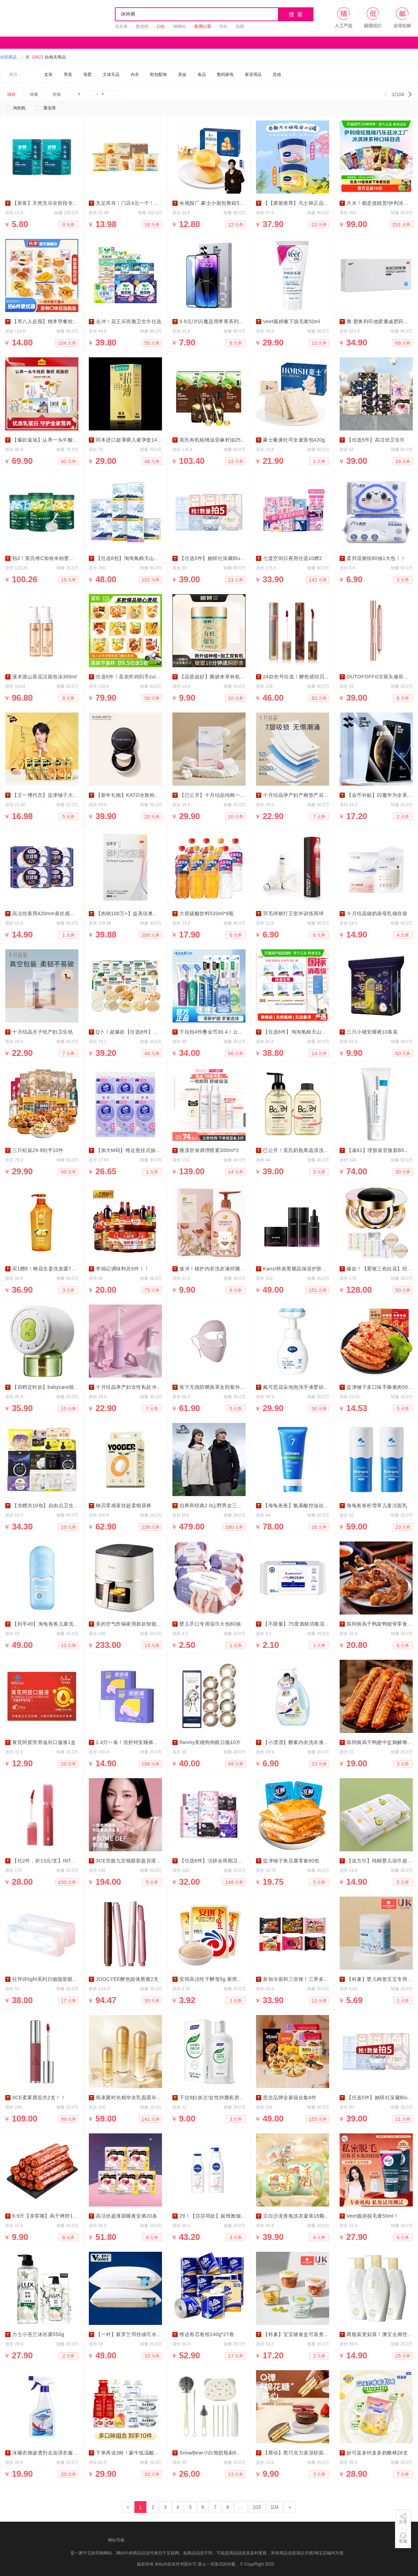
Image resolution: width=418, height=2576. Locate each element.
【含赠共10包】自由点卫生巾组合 (50, 1505)
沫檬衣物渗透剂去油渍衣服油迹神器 (52, 2453)
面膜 (240, 26)
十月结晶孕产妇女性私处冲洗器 (131, 1387)
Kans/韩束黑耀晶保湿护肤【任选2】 (304, 1268)
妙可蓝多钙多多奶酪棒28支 (377, 2453)
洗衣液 (121, 26)
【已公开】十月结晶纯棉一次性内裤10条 (225, 795)
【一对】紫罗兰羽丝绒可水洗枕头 (134, 2334)
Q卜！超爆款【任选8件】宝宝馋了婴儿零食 (145, 1032)
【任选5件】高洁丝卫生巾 (376, 440)
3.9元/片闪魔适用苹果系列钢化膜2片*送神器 (229, 321)
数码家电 (225, 74)
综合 (11, 94)
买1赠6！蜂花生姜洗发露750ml (47, 1268)
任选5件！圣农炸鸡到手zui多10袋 (134, 676)
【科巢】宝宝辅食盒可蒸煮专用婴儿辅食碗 (311, 2334)
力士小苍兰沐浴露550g (38, 2334)
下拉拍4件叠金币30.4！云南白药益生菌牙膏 (228, 1032)
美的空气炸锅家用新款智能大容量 (134, 1624)
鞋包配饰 (158, 74)
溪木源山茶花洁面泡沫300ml (44, 676)
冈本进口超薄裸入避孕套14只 (129, 440)
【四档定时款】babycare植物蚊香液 (53, 1387)
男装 (68, 74)
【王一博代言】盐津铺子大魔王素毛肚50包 (60, 795)
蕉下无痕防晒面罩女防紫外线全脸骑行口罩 (227, 1387)
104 (275, 2507)
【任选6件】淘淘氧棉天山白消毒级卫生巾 (310, 1032)
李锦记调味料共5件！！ (122, 1268)
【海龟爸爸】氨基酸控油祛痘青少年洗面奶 (311, 1505)
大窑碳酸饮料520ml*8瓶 (206, 913)
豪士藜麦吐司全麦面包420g (294, 440)
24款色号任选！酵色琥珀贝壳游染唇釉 (306, 676)
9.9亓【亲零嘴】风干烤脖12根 (46, 2216)
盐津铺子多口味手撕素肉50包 (380, 1387)
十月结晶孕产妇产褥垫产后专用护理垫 (306, 795)
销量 (34, 94)
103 (257, 2507)
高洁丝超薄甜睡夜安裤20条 (126, 2216)
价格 (57, 94)
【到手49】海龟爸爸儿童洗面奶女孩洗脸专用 (63, 1624)
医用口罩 (202, 26)
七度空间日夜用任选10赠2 (292, 558)
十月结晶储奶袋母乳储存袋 (377, 913)
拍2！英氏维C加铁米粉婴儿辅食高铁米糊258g (64, 558)
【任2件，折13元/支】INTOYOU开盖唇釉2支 (63, 1860)
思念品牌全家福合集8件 (289, 2097)
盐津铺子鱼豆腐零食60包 (291, 1860)
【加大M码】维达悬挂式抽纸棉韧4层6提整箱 (146, 1150)
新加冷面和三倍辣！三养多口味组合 (303, 1979)
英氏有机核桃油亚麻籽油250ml (214, 440)
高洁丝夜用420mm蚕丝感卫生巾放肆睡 (56, 913)
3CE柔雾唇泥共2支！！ (38, 2097)
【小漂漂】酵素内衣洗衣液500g (299, 1742)
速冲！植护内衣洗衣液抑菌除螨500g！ (223, 1268)
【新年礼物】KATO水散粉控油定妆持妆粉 (143, 795)
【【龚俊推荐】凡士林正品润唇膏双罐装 (308, 203)
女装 (48, 74)
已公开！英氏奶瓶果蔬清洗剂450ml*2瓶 (308, 1150)
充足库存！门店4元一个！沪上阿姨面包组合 (145, 203)
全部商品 (11, 57)
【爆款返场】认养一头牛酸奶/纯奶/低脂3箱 (60, 440)
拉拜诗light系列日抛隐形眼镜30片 (50, 1979)
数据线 (142, 26)
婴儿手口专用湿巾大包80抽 (210, 1624)
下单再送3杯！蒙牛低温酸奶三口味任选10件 (145, 2453)
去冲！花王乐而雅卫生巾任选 (129, 321)
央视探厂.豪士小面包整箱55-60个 (217, 203)
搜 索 (296, 14)
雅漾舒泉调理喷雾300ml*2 (209, 1150)
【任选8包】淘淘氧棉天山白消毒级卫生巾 (142, 558)
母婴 (87, 74)
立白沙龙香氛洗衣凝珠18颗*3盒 (298, 2216)
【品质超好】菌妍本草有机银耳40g (219, 676)
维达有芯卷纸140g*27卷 (206, 2334)
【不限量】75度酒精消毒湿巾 (296, 1624)
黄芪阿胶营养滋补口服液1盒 (44, 1742)
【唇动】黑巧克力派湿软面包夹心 (301, 2453)
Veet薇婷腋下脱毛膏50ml (291, 321)
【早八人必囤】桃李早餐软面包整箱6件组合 (61, 321)
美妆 (182, 74)
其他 (277, 74)
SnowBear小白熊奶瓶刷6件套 (213, 2453)
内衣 (135, 74)
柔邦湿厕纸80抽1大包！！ (376, 558)
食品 (202, 74)
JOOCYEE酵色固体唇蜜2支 (127, 1979)
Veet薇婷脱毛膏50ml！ (372, 2216)
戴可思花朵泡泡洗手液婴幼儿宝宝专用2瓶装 (312, 1387)
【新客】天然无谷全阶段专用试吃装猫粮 (57, 203)
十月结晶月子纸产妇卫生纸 (42, 1032)
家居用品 (253, 74)
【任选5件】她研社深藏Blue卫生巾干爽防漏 (229, 558)
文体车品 (111, 74)
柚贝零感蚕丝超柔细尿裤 (124, 1505)
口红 (161, 26)
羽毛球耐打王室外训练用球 (293, 913)
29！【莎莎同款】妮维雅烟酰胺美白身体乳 (227, 2216)
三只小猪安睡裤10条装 (372, 1032)
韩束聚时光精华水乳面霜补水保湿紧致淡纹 (144, 2097)
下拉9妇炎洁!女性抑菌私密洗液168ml (221, 2097)
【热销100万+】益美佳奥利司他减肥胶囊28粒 (147, 913)
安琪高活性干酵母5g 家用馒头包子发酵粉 (225, 1979)
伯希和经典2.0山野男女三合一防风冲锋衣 (225, 1505)
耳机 (223, 26)
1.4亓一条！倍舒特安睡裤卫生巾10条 (138, 1742)
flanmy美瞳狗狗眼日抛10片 (210, 1742)
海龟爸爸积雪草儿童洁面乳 (377, 1505)
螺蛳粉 (179, 26)
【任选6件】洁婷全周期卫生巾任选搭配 (223, 1860)
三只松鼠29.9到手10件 (37, 1150)
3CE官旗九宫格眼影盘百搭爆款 (131, 1860)
